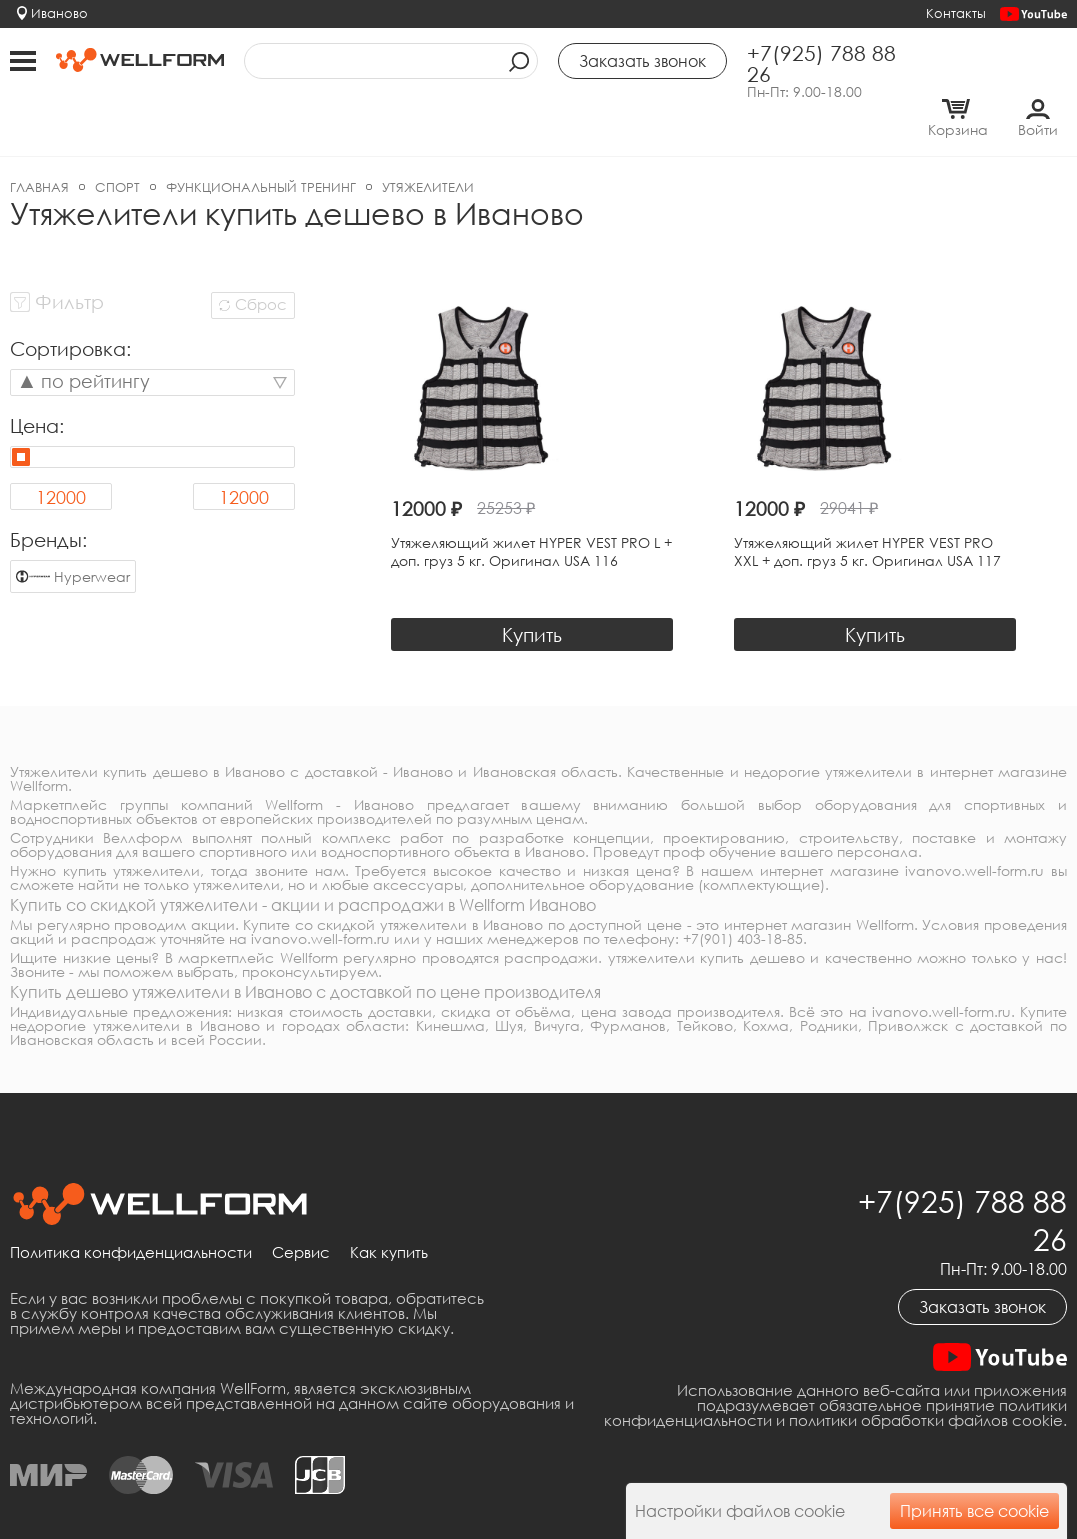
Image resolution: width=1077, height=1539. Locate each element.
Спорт (117, 145)
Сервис (301, 1210)
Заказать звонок (982, 1264)
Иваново (59, 13)
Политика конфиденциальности (131, 1210)
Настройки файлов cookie (740, 1511)
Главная (39, 145)
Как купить (389, 1210)
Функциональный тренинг (261, 145)
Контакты (956, 13)
